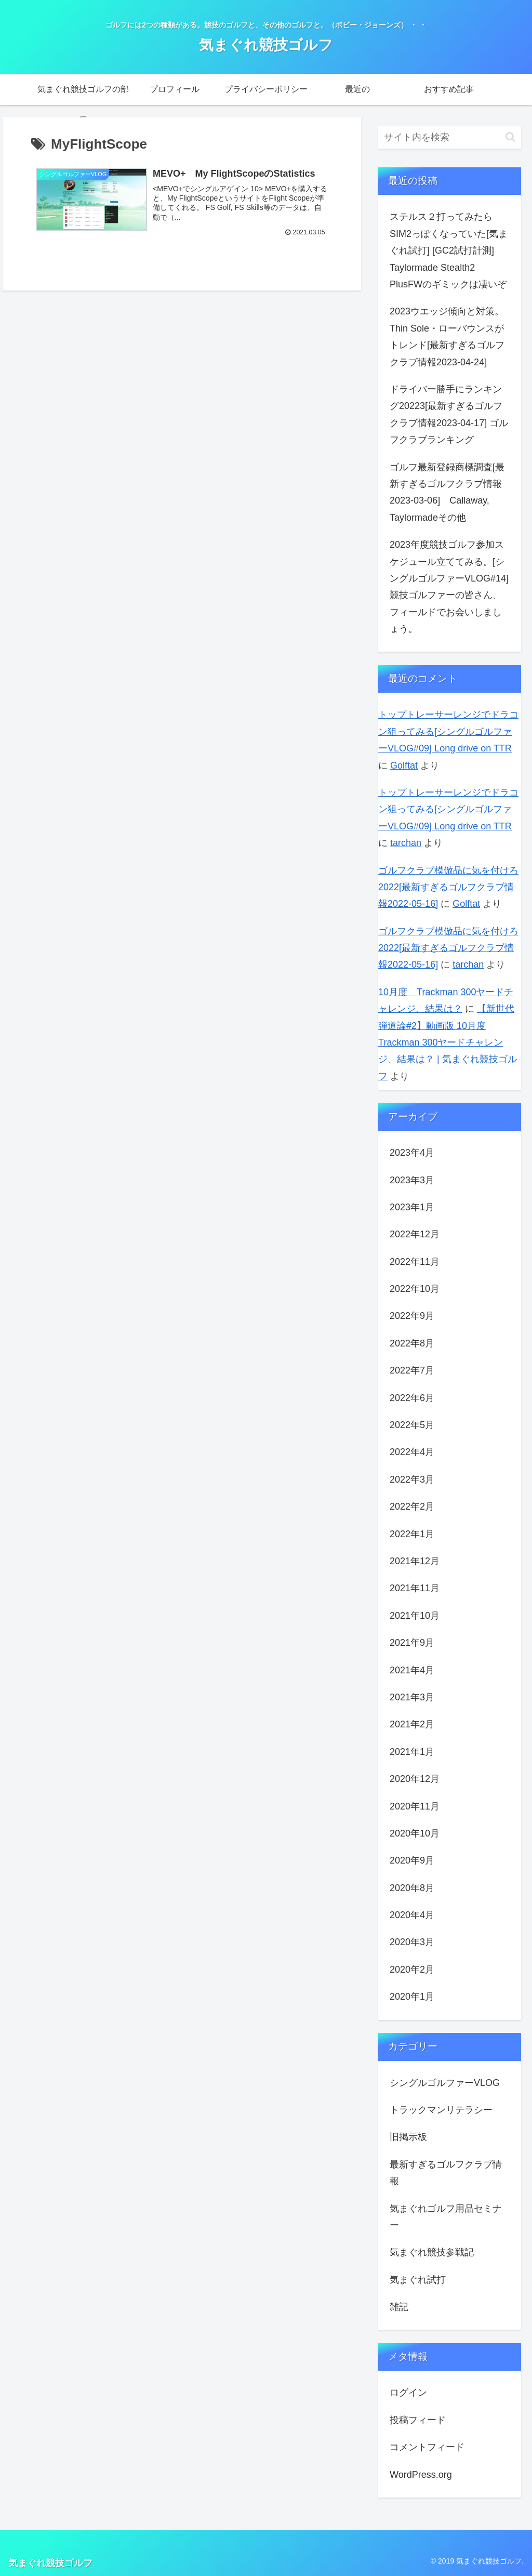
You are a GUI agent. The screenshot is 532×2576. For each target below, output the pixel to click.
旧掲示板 (408, 2137)
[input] (449, 137)
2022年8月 (412, 1343)
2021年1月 (412, 1752)
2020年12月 (415, 1779)
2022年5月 (412, 1425)
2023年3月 (412, 1180)
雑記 (399, 2307)
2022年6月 (412, 1398)
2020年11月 (415, 1806)
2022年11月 (415, 1262)
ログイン (408, 2392)
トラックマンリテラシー (441, 2110)
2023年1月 (412, 1207)
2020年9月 (412, 1860)
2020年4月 (412, 1915)
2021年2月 (412, 1724)
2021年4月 (412, 1670)
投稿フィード (418, 2420)
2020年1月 (412, 1996)
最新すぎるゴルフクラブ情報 (446, 2172)
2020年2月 (412, 1969)
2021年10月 (415, 1615)
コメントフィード (427, 2447)
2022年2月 (412, 1506)
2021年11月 (415, 1588)
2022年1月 (412, 1534)
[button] (510, 137)
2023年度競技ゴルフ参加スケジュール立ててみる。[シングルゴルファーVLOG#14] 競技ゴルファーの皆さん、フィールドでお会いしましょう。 (449, 586)
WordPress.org (421, 2474)
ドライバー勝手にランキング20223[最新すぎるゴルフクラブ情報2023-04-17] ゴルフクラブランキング (449, 414)
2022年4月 (412, 1452)
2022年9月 (412, 1316)
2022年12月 (415, 1234)
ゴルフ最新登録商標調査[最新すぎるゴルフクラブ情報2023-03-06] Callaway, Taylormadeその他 (447, 492)
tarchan (405, 843)
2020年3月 (412, 1942)
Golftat (404, 765)
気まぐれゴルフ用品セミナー (446, 2216)
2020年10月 (415, 1833)
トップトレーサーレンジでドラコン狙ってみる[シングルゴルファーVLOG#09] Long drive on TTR (448, 731)
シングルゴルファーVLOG (445, 2083)
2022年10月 (415, 1289)
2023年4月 (412, 1152)
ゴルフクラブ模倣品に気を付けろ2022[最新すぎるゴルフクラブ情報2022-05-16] (448, 887)
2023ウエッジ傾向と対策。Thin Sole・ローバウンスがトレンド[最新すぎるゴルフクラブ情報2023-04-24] (447, 336)
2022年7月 (412, 1370)
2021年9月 (412, 1642)
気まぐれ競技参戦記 (432, 2252)
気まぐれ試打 (418, 2280)
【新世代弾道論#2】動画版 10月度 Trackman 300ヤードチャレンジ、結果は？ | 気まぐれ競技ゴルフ (447, 1042)
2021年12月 (415, 1561)
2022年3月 (412, 1479)
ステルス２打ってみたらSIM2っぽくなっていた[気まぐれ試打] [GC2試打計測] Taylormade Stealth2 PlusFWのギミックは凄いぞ (449, 250)
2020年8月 (412, 1888)
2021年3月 (412, 1697)
